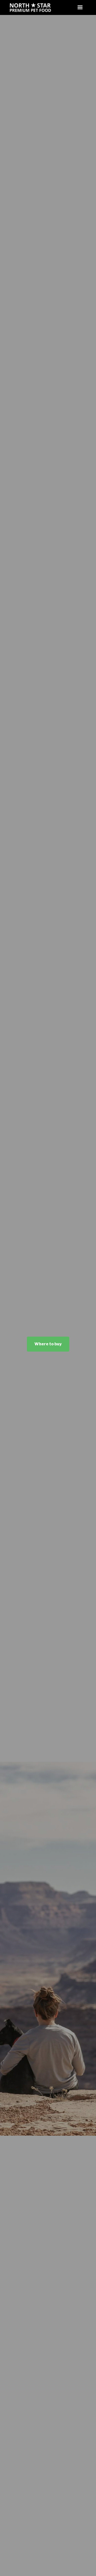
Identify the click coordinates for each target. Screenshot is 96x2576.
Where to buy (48, 1344)
